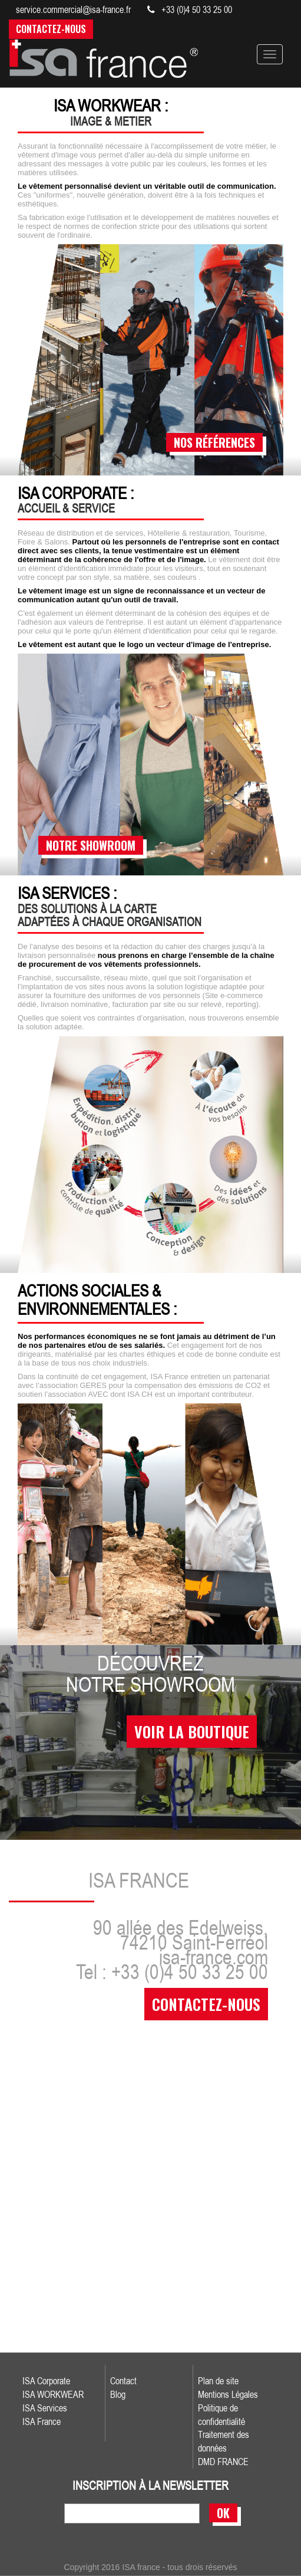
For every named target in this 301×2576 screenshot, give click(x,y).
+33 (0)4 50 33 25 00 (189, 9)
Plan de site (218, 2380)
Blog (117, 2394)
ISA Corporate (46, 2380)
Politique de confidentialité (221, 2414)
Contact (123, 2380)
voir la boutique (191, 1731)
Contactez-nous (51, 29)
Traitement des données (223, 2441)
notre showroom (90, 845)
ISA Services (44, 2407)
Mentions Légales (228, 2394)
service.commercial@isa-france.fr (73, 9)
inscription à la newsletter (150, 2485)
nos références (214, 442)
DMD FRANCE (223, 2461)
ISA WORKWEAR (53, 2394)
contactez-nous (206, 2004)
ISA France (41, 2421)
